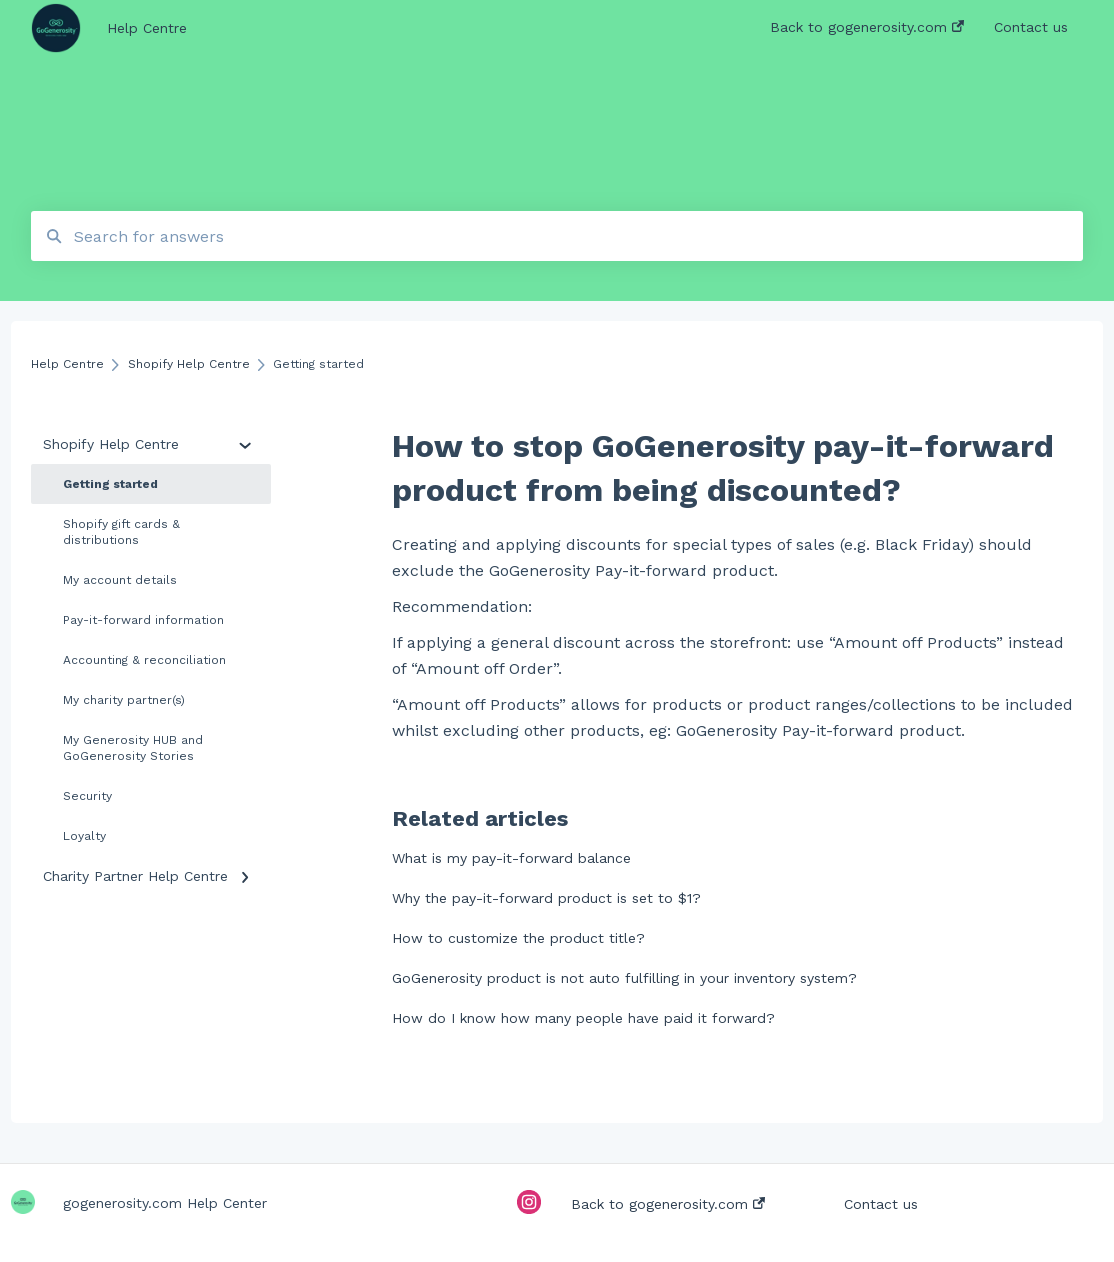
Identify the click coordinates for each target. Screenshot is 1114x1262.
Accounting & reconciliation (144, 660)
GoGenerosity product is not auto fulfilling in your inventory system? (624, 978)
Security (87, 796)
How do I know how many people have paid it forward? (583, 1018)
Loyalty (84, 836)
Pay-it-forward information (143, 620)
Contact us (881, 1204)
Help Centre (147, 28)
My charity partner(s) (124, 700)
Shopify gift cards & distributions (121, 532)
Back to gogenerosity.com (668, 1204)
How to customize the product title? (518, 938)
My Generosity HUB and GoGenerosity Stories (133, 748)
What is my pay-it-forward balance (511, 858)
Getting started (110, 484)
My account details (120, 580)
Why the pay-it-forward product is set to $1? (546, 898)
